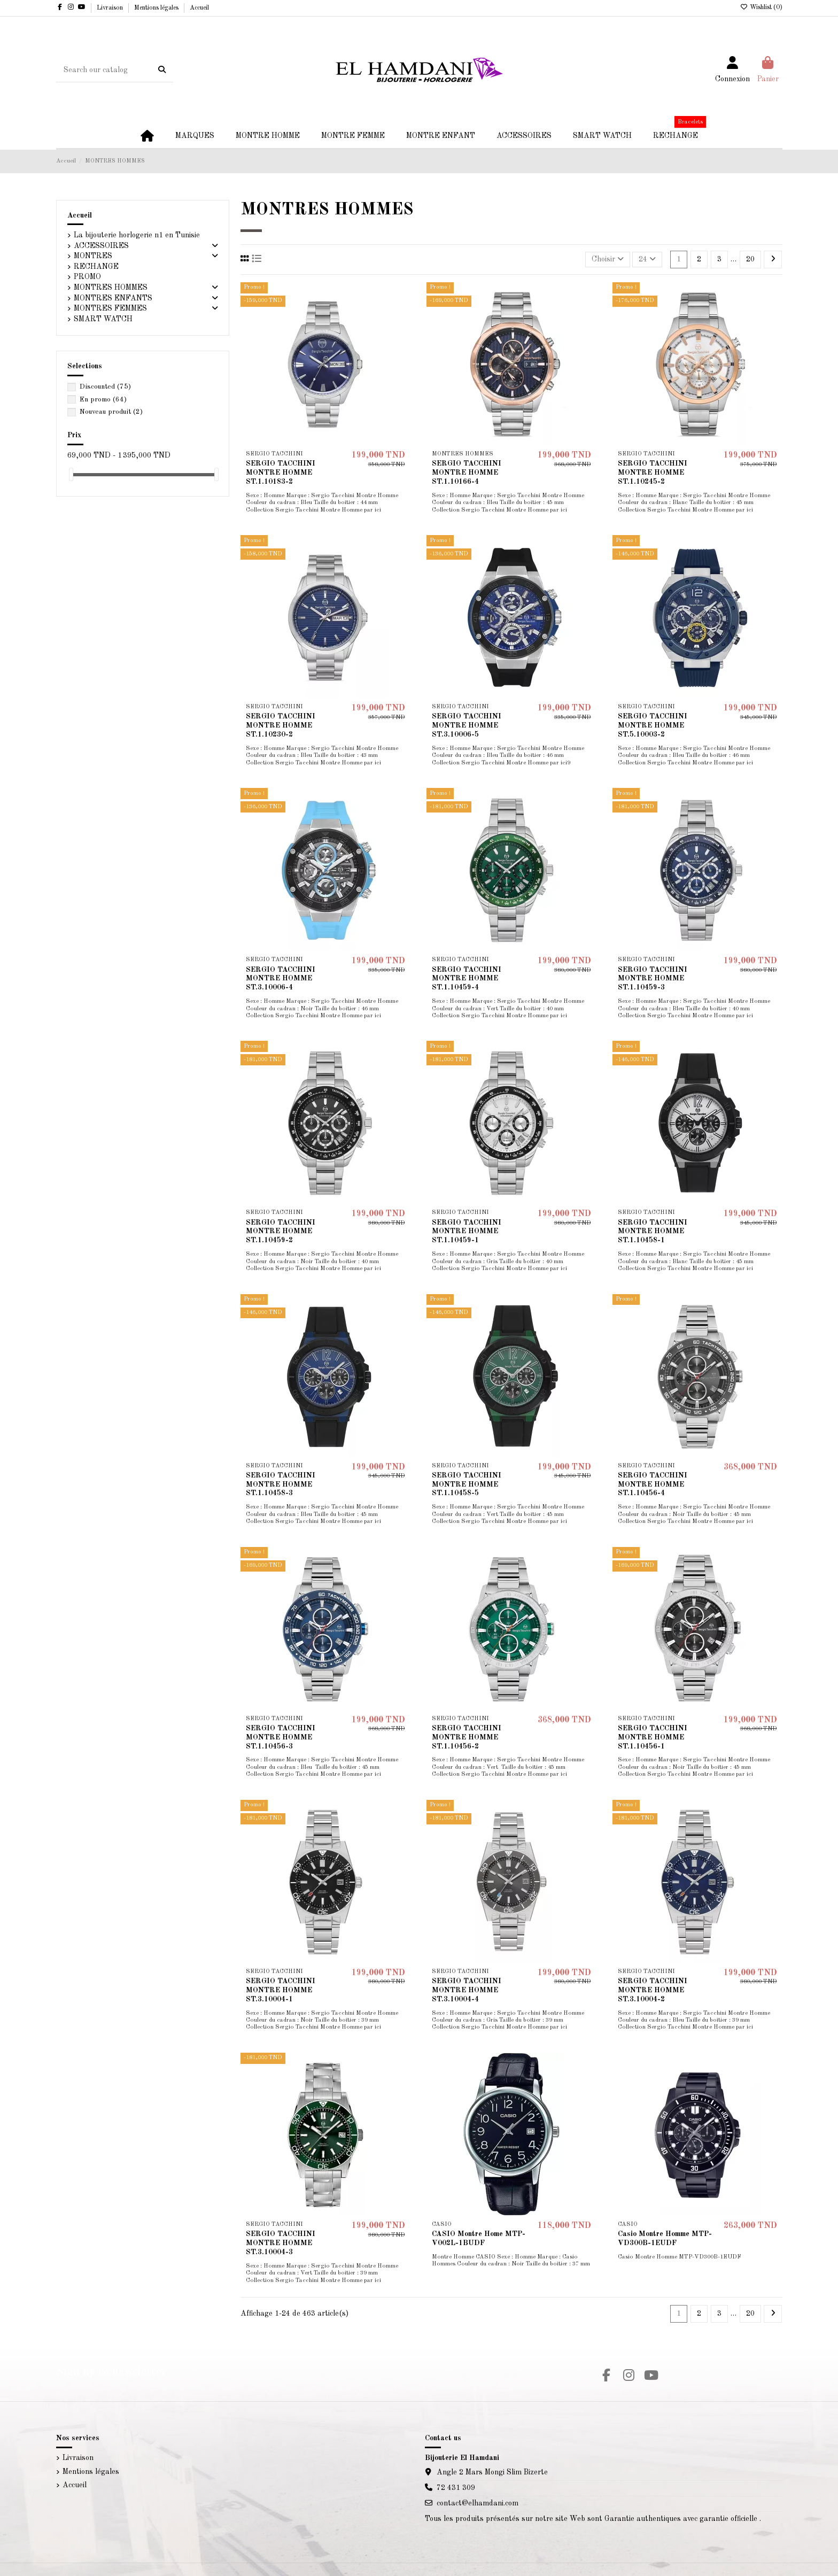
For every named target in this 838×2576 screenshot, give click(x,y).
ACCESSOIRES (101, 246)
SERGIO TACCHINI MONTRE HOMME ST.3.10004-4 (466, 1990)
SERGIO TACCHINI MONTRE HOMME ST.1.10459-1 (466, 1231)
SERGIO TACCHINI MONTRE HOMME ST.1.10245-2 (652, 472)
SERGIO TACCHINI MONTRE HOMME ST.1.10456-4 (652, 1484)
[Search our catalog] (162, 70)
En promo (103, 399)
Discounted (105, 386)
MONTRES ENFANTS (113, 298)
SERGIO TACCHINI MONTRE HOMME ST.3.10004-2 (652, 1990)
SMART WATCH (103, 319)
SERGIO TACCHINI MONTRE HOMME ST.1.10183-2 (280, 472)
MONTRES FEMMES (110, 308)
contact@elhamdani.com (477, 2503)
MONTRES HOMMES (111, 287)
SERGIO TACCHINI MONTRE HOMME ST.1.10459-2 (280, 1231)
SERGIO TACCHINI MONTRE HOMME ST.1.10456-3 (280, 1737)
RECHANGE (96, 266)
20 (750, 259)
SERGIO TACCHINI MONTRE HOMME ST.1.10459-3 (652, 979)
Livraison (111, 8)
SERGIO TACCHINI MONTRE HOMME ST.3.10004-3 (280, 2243)
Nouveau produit (111, 411)
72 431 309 (456, 2488)
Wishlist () (761, 7)
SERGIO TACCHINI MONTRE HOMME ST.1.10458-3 (280, 1484)
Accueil (199, 8)
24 (647, 259)
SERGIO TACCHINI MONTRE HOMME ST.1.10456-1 (652, 1737)
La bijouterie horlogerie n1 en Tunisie (137, 235)
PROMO (87, 277)
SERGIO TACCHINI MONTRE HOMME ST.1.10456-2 (466, 1737)
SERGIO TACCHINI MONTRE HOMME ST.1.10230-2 (280, 725)
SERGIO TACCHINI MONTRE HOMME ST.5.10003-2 (652, 725)
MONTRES (93, 256)
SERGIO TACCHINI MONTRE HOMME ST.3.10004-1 (280, 1990)
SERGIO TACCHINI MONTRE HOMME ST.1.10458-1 (652, 1231)
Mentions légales (157, 8)
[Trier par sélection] (607, 259)
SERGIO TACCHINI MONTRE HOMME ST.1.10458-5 (466, 1484)
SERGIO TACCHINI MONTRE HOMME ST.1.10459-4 (466, 979)
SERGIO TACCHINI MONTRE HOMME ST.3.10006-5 (466, 725)
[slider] (71, 474)
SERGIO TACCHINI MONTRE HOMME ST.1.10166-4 (466, 472)
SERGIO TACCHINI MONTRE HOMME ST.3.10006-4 (280, 979)
